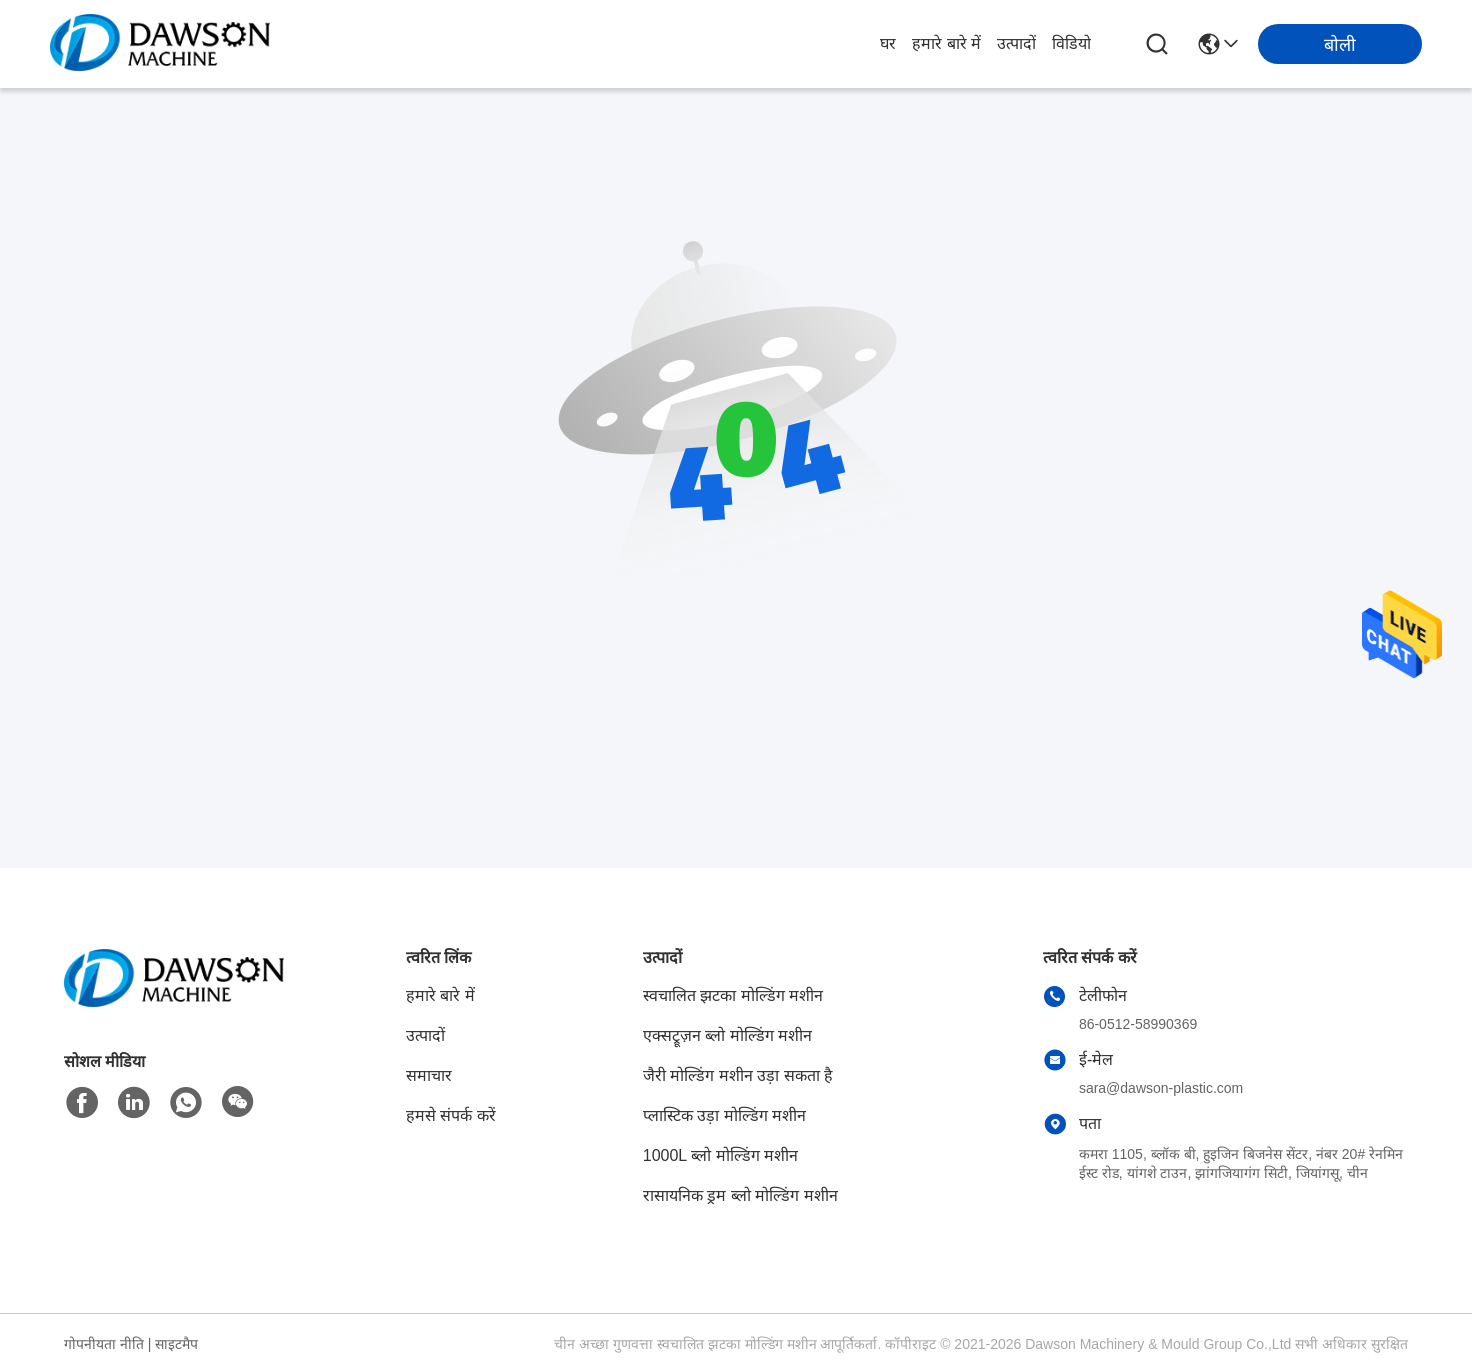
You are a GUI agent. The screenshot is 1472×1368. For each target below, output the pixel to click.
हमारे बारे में (946, 43)
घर (888, 43)
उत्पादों (1016, 43)
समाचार (429, 1075)
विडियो (1071, 43)
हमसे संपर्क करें (451, 1115)
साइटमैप (176, 1344)
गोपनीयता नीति (104, 1344)
